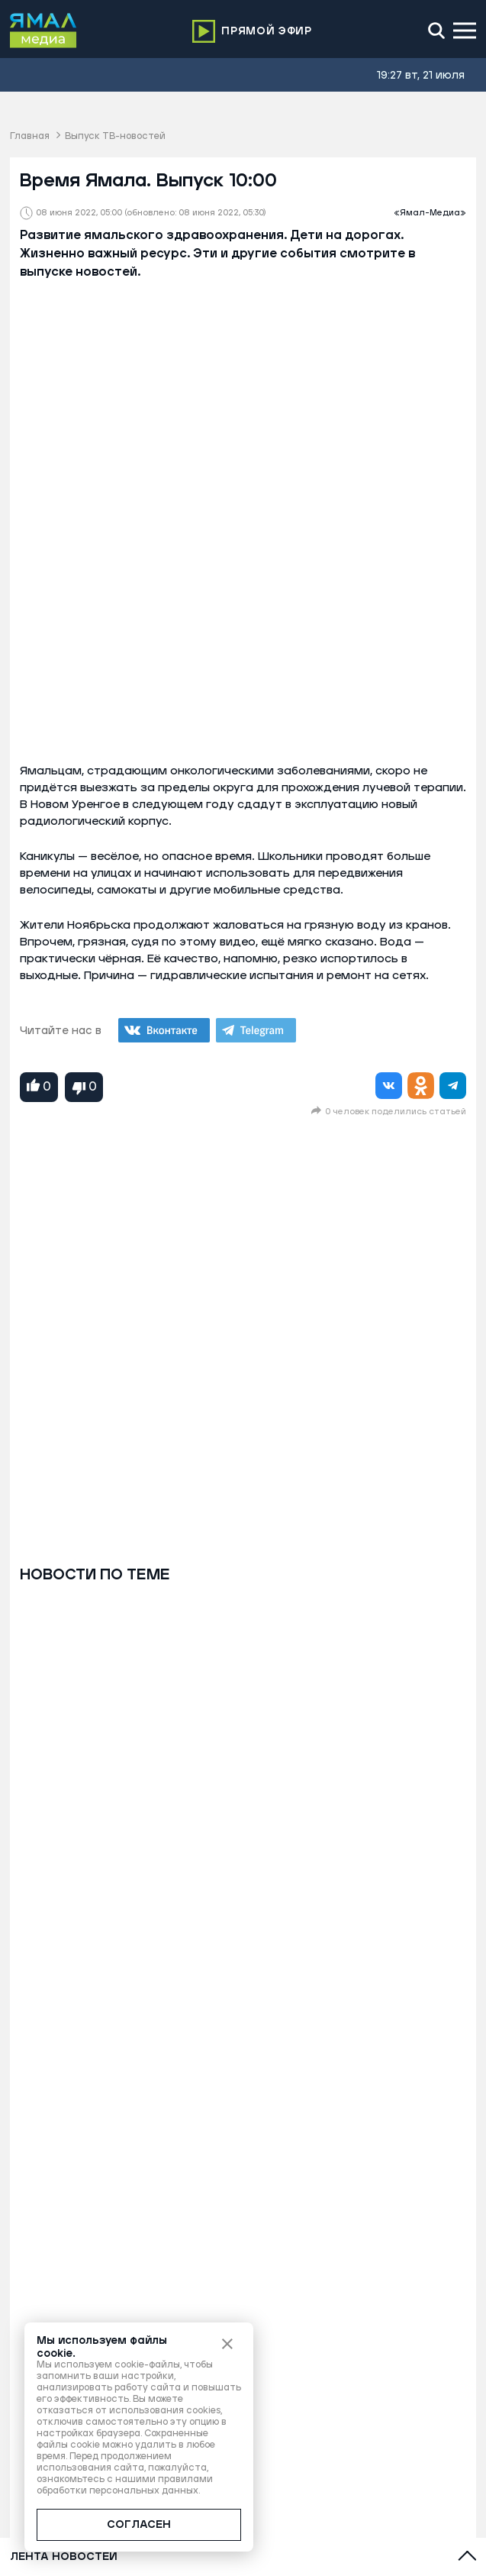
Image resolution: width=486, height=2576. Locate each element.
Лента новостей (63, 2557)
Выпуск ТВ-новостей (115, 136)
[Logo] (43, 30)
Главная (30, 136)
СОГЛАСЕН (139, 2524)
